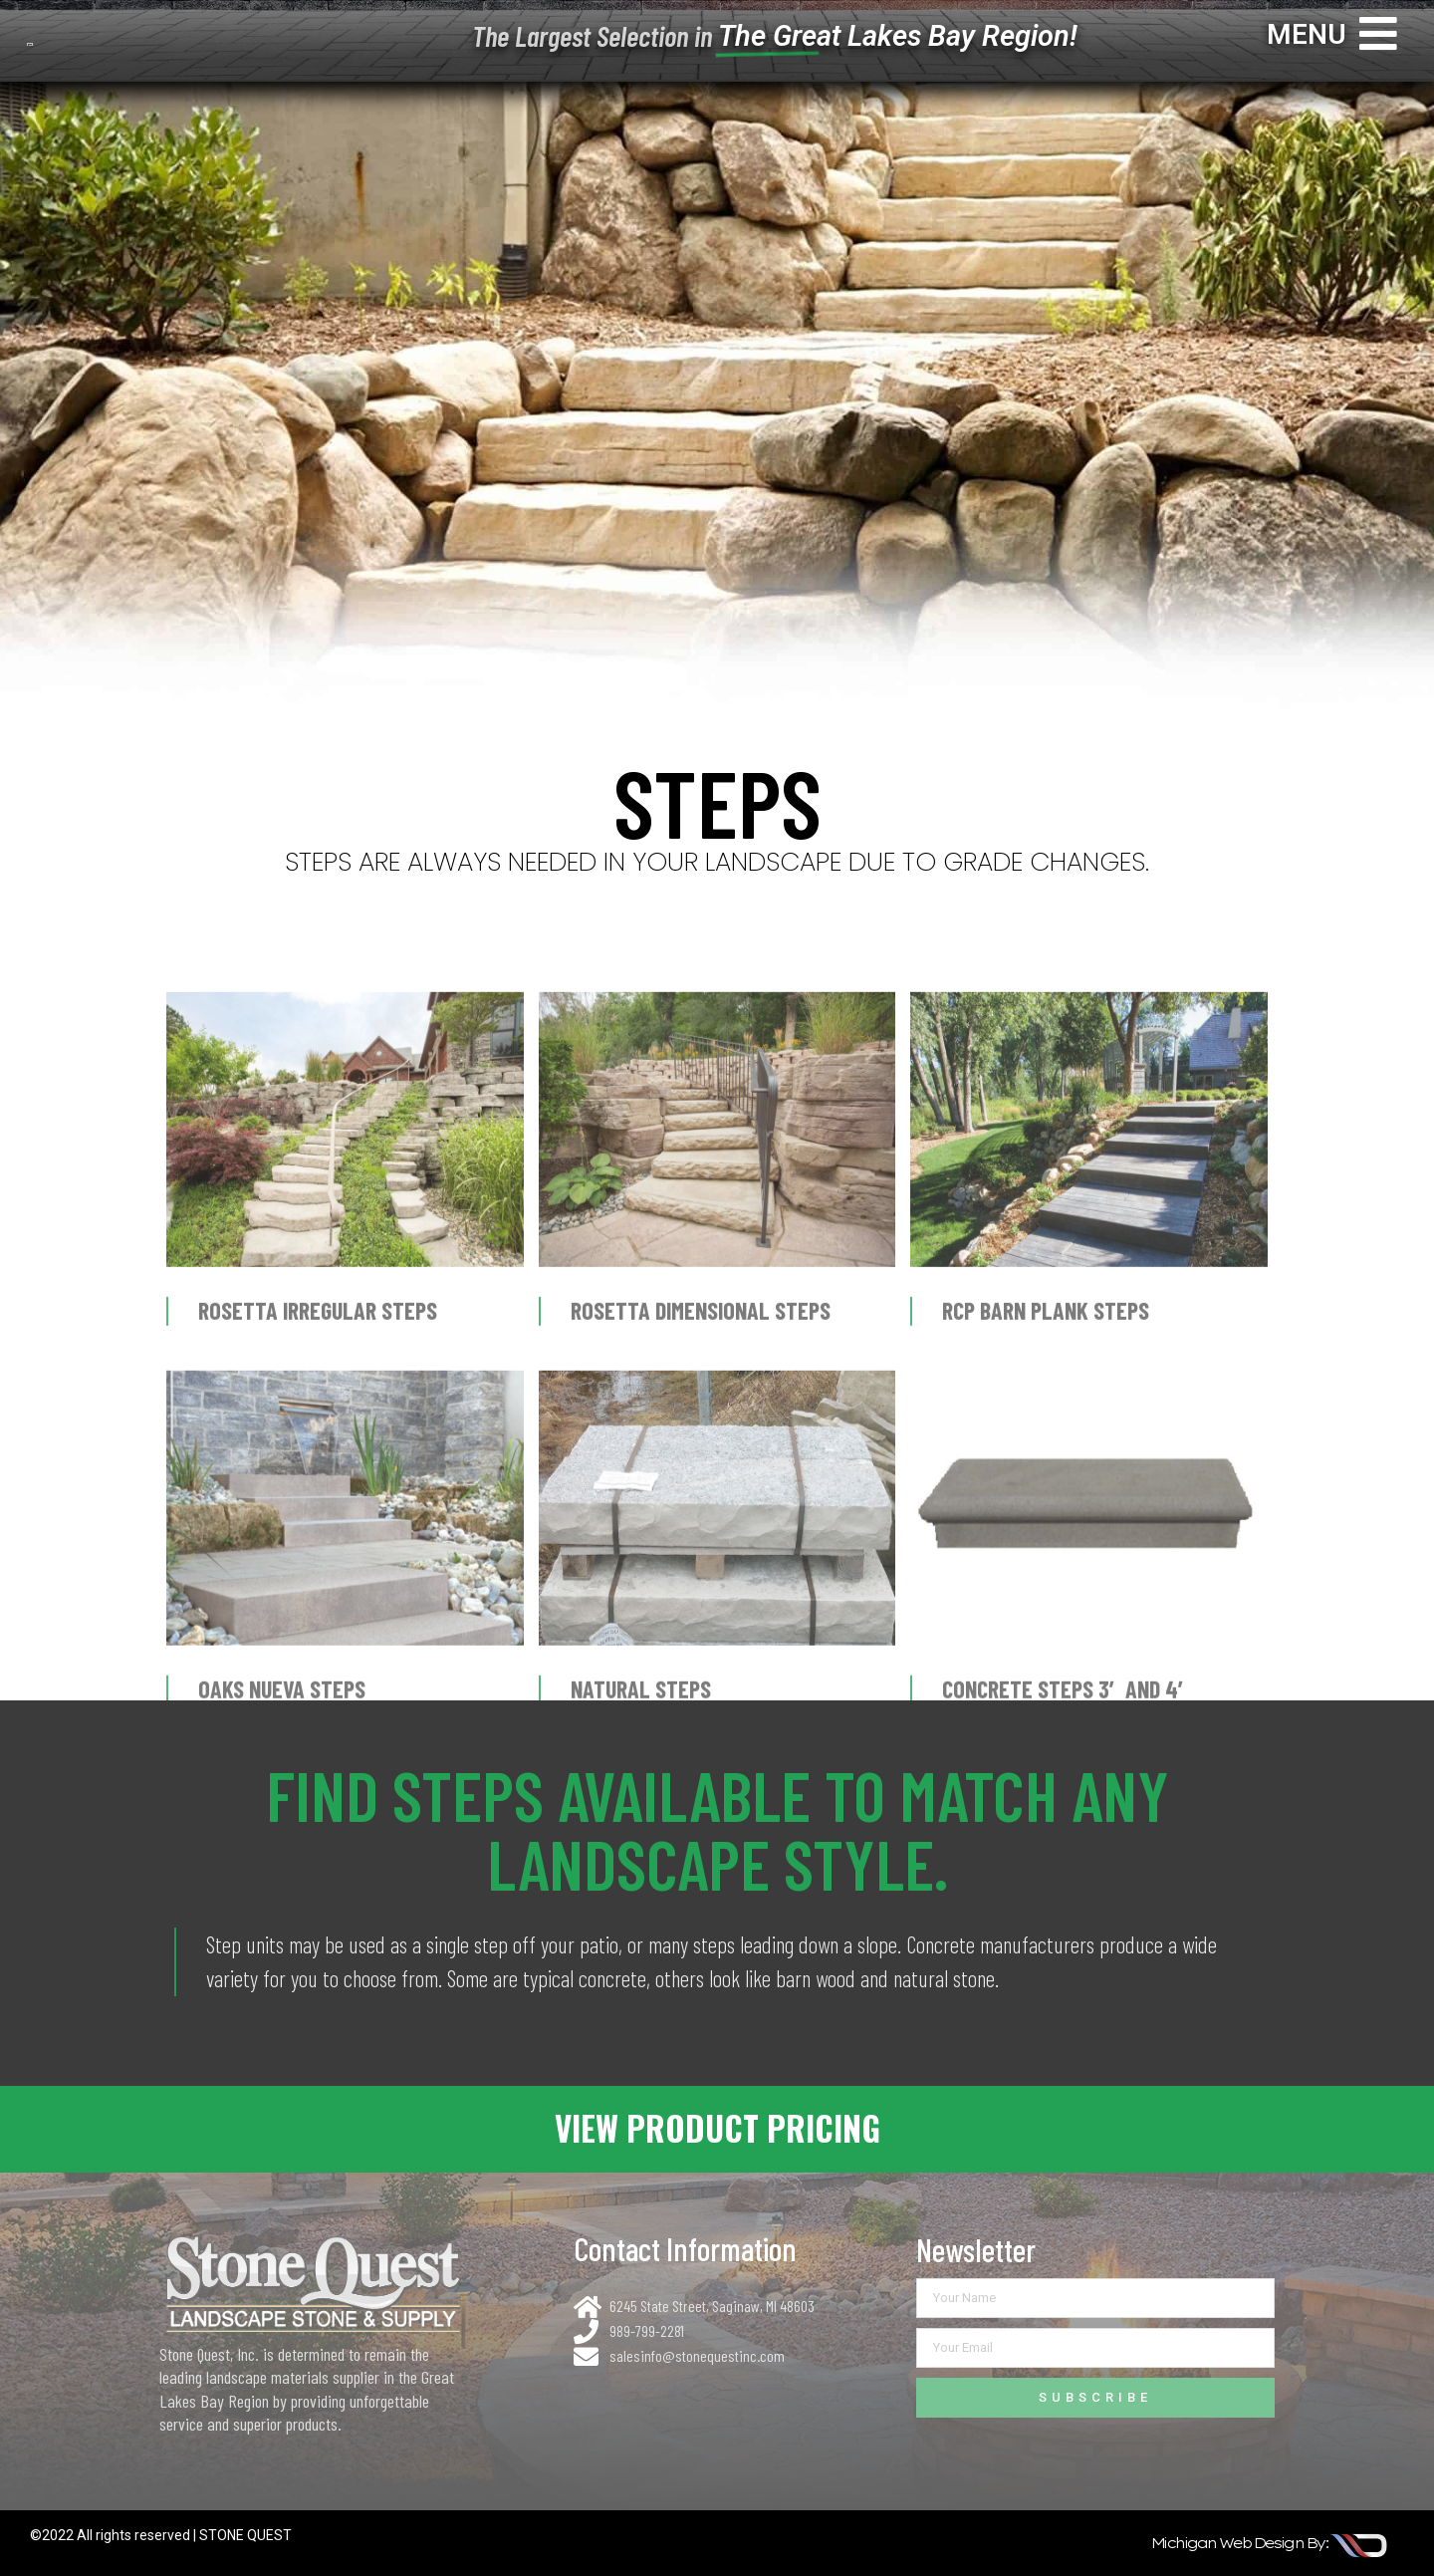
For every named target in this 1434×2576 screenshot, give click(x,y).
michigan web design (1227, 2543)
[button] (717, 2129)
